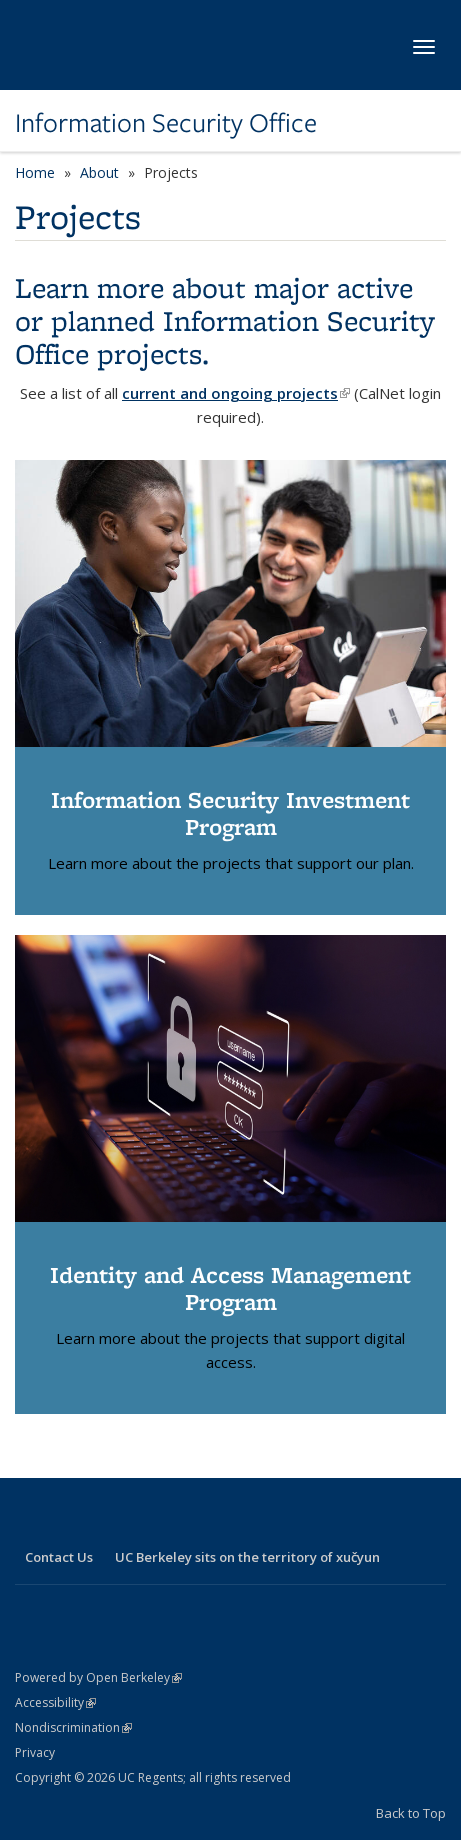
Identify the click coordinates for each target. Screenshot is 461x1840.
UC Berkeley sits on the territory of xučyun (247, 1557)
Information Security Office (166, 123)
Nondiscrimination (73, 1727)
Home (35, 172)
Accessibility (55, 1702)
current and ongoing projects (236, 393)
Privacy (35, 1752)
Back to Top (411, 1813)
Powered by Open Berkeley (98, 1677)
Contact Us (59, 1557)
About (99, 172)
